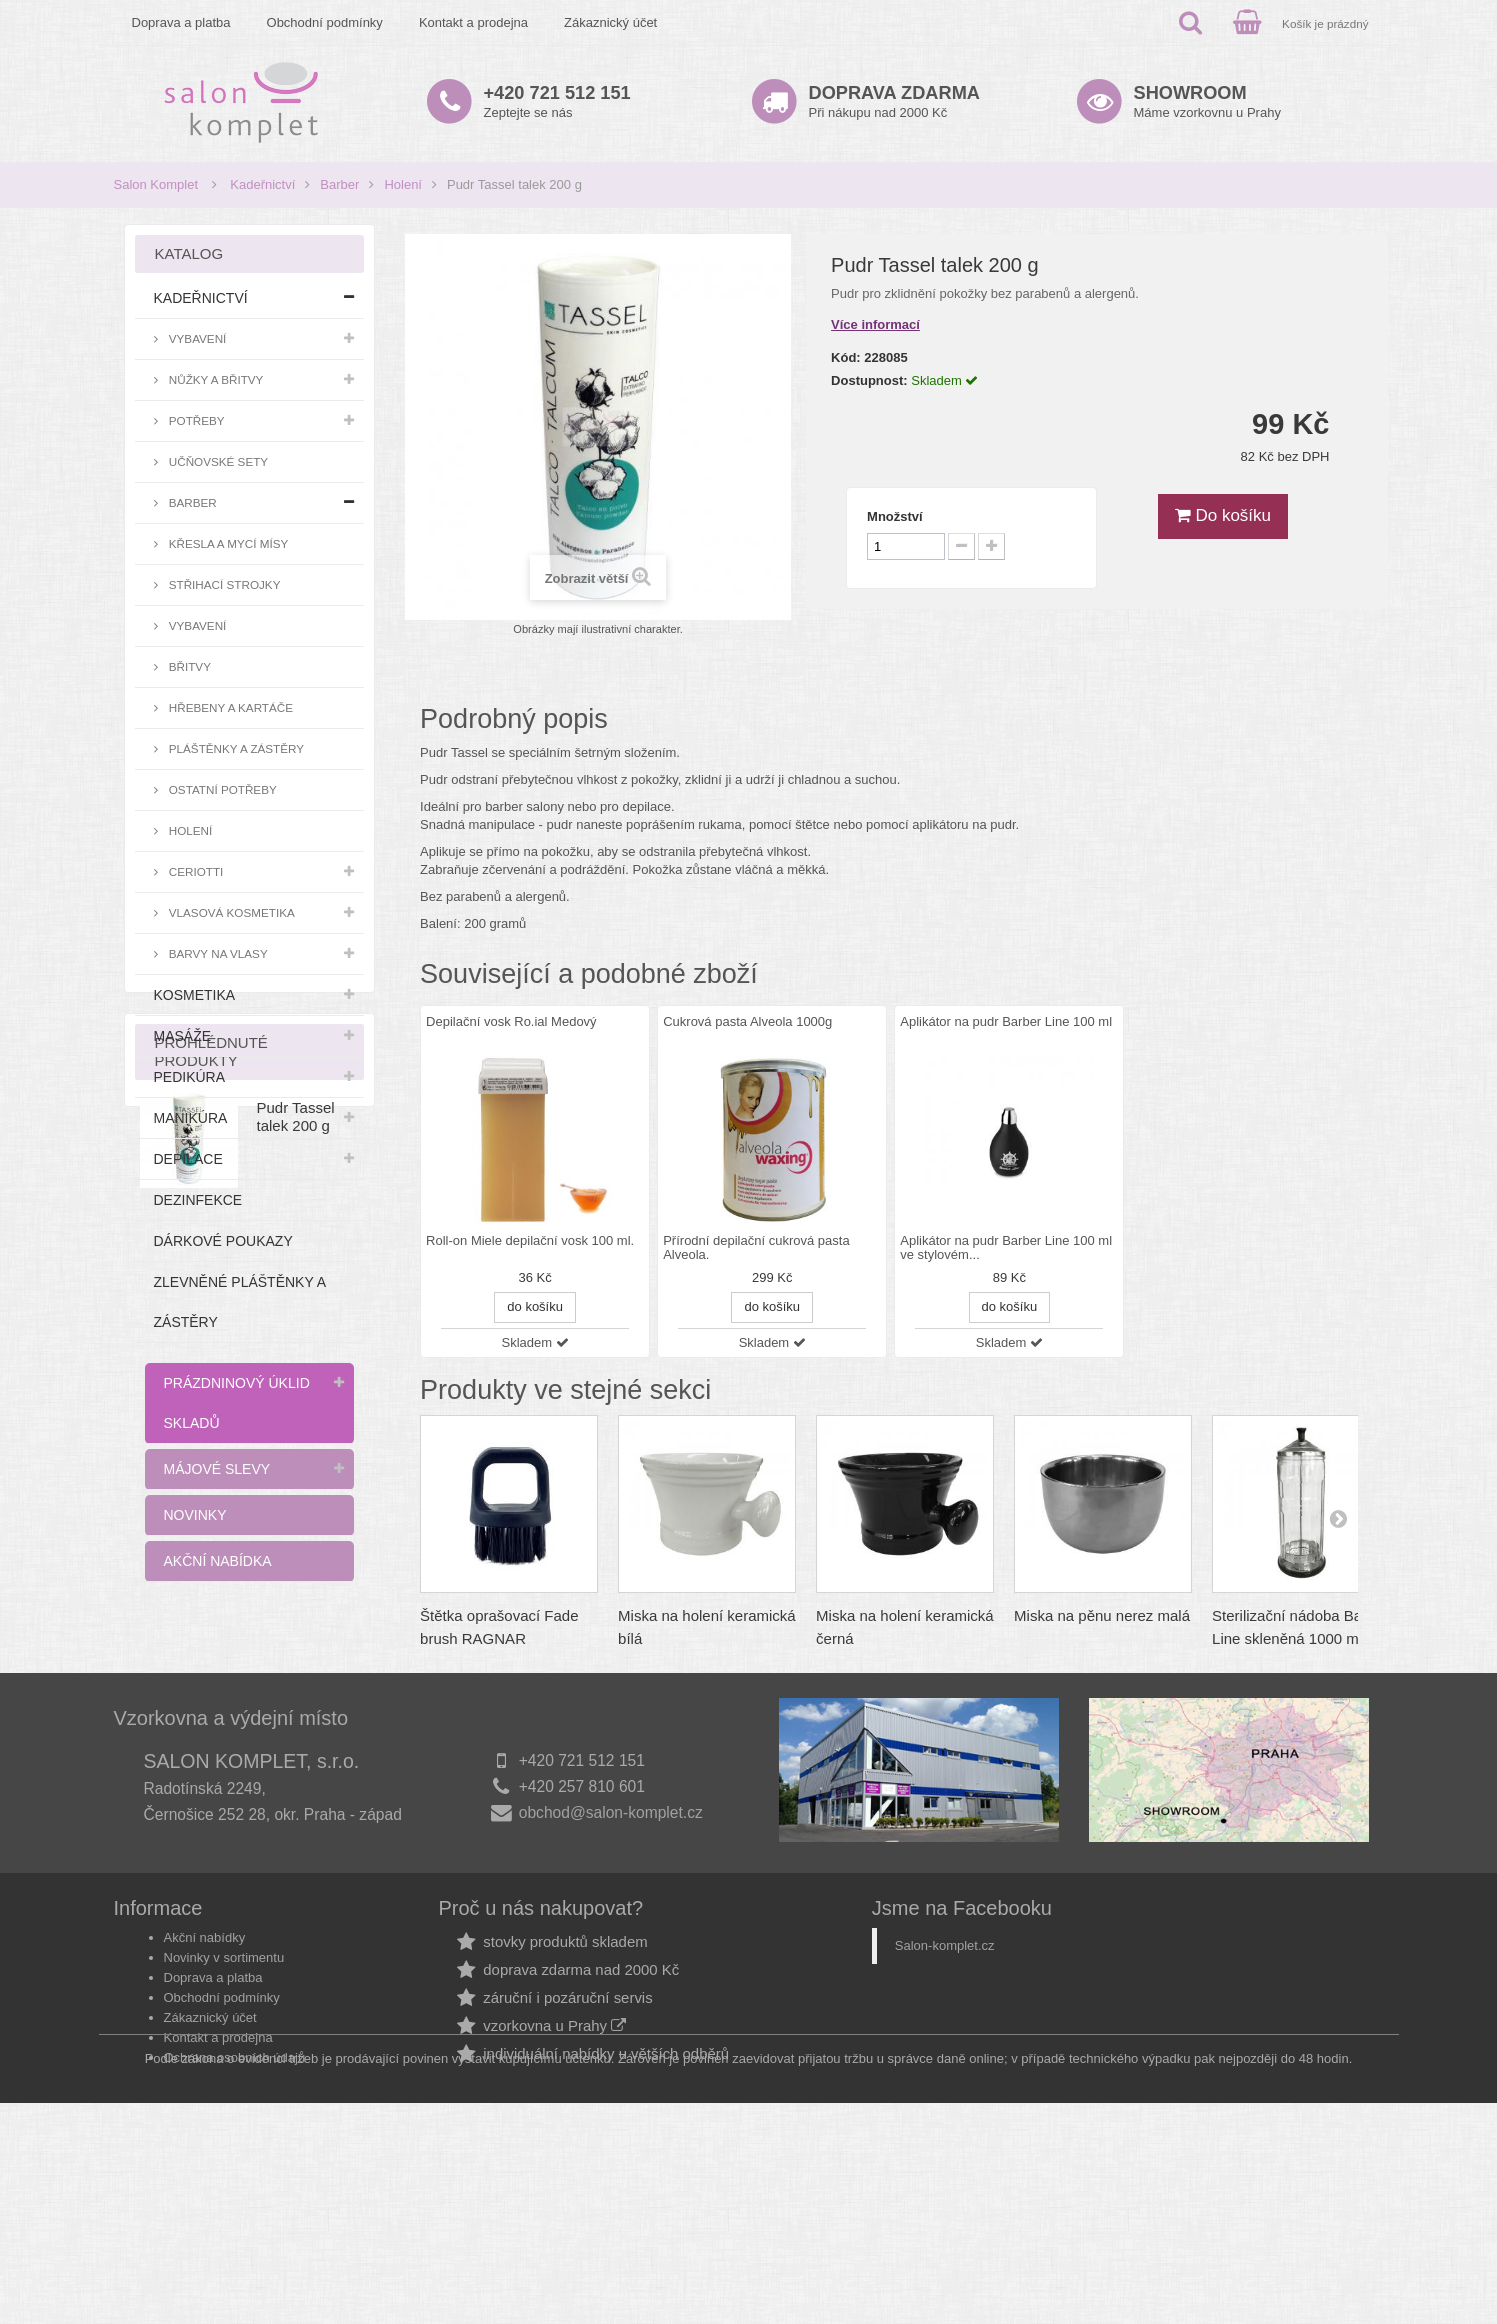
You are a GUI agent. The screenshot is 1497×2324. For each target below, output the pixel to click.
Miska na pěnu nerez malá (1102, 1615)
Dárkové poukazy (223, 1241)
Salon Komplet (156, 184)
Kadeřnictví (262, 184)
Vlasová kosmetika (230, 912)
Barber (339, 184)
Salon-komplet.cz (945, 2108)
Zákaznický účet (610, 22)
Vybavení (196, 338)
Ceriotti (195, 871)
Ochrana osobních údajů (235, 2220)
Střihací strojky (223, 584)
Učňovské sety (217, 461)
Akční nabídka (218, 1561)
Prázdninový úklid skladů (237, 1403)
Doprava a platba (181, 22)
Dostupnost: (869, 380)
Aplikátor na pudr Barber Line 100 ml (1006, 1021)
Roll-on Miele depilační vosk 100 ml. (530, 1241)
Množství (895, 516)
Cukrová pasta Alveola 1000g (747, 1021)
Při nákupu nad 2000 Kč (894, 101)
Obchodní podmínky (325, 22)
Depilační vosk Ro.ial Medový (511, 1021)
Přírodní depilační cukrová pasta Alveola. (756, 1248)
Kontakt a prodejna (473, 22)
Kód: (846, 357)
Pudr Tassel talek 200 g (296, 1725)
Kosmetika (195, 995)
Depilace (188, 1159)
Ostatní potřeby (221, 789)
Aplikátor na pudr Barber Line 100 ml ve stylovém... (1006, 1248)
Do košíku (1223, 515)
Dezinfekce (198, 1200)
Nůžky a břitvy (215, 379)
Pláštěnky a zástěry (235, 748)
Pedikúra (190, 1077)
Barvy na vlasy (217, 953)
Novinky (195, 1515)
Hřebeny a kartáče (230, 707)
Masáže (183, 1036)
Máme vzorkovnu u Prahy (1207, 101)
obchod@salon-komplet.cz (611, 1981)
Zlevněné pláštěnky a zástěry (240, 1302)
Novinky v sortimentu (224, 2120)
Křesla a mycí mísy (227, 543)
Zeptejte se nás (557, 101)
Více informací (875, 324)
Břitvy (188, 666)
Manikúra (191, 1118)
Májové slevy (217, 1469)
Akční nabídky (205, 2100)
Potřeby (195, 420)
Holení (403, 184)
